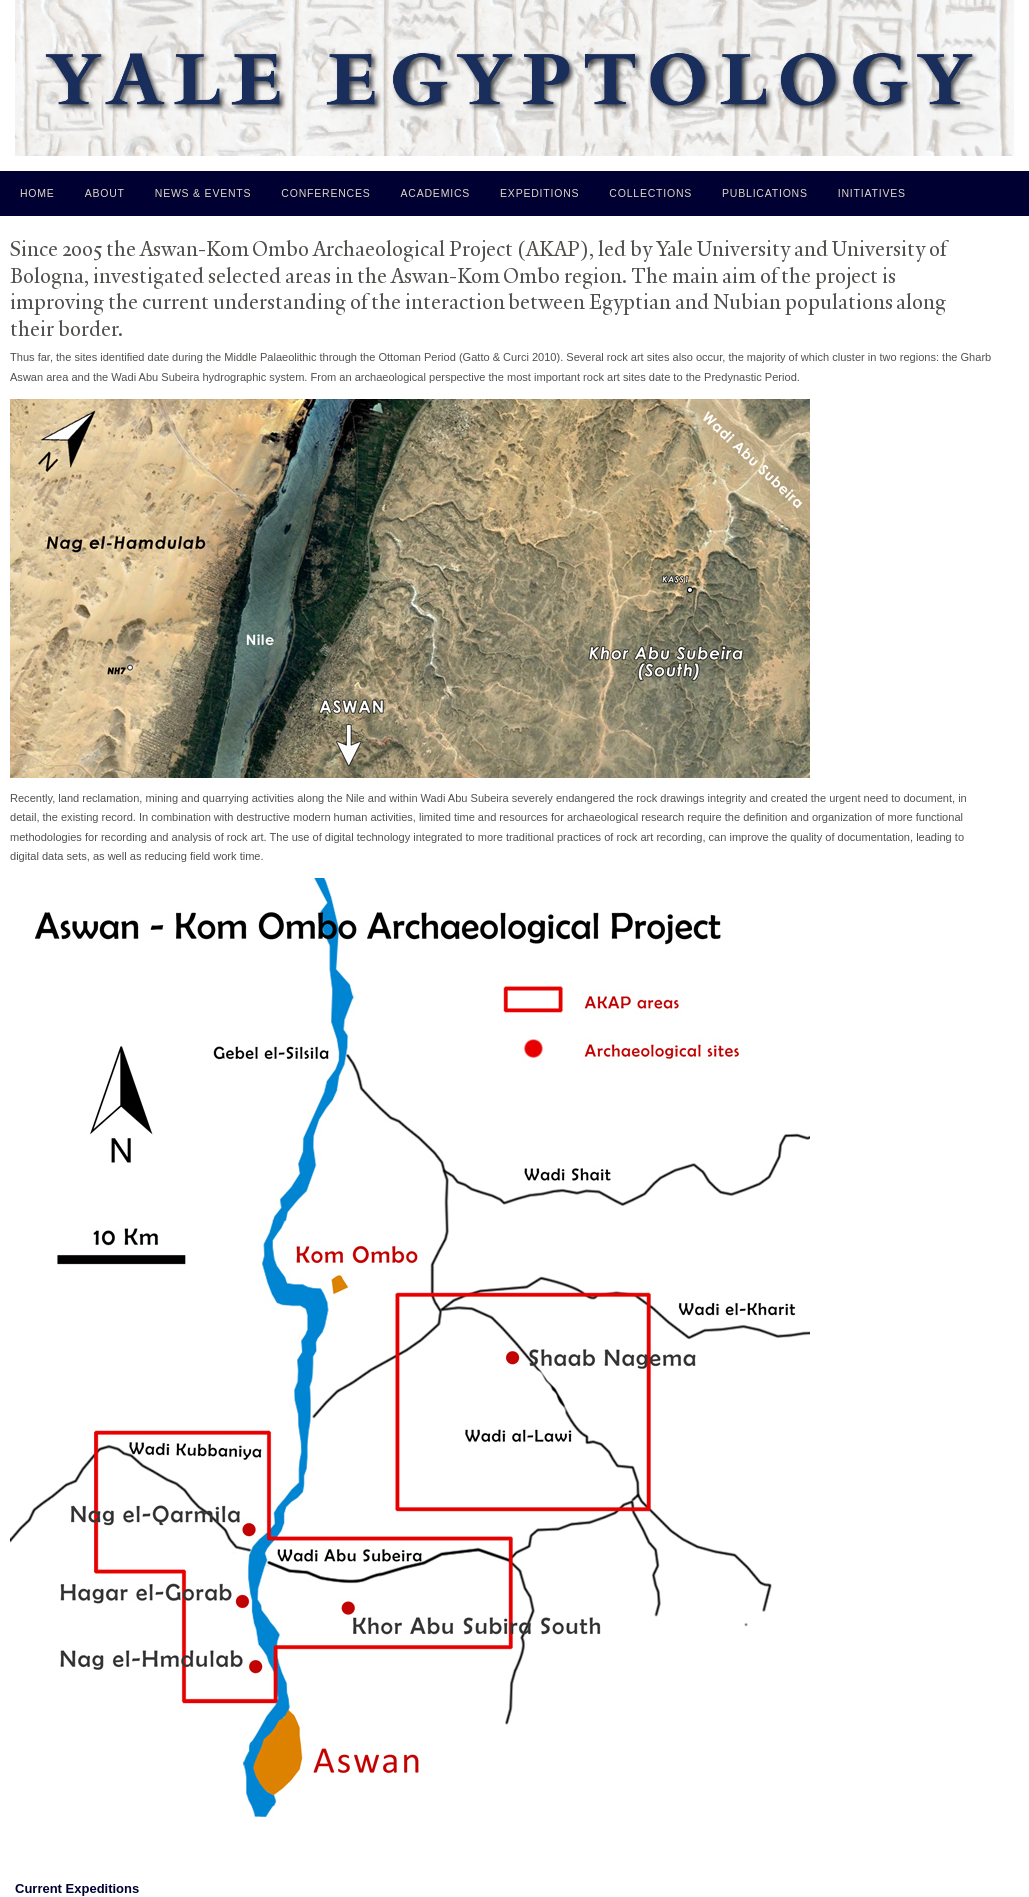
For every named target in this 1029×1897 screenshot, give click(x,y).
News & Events (203, 193)
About (105, 193)
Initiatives (872, 193)
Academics (436, 193)
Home (37, 193)
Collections (650, 193)
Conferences (325, 193)
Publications (765, 193)
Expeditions (539, 193)
